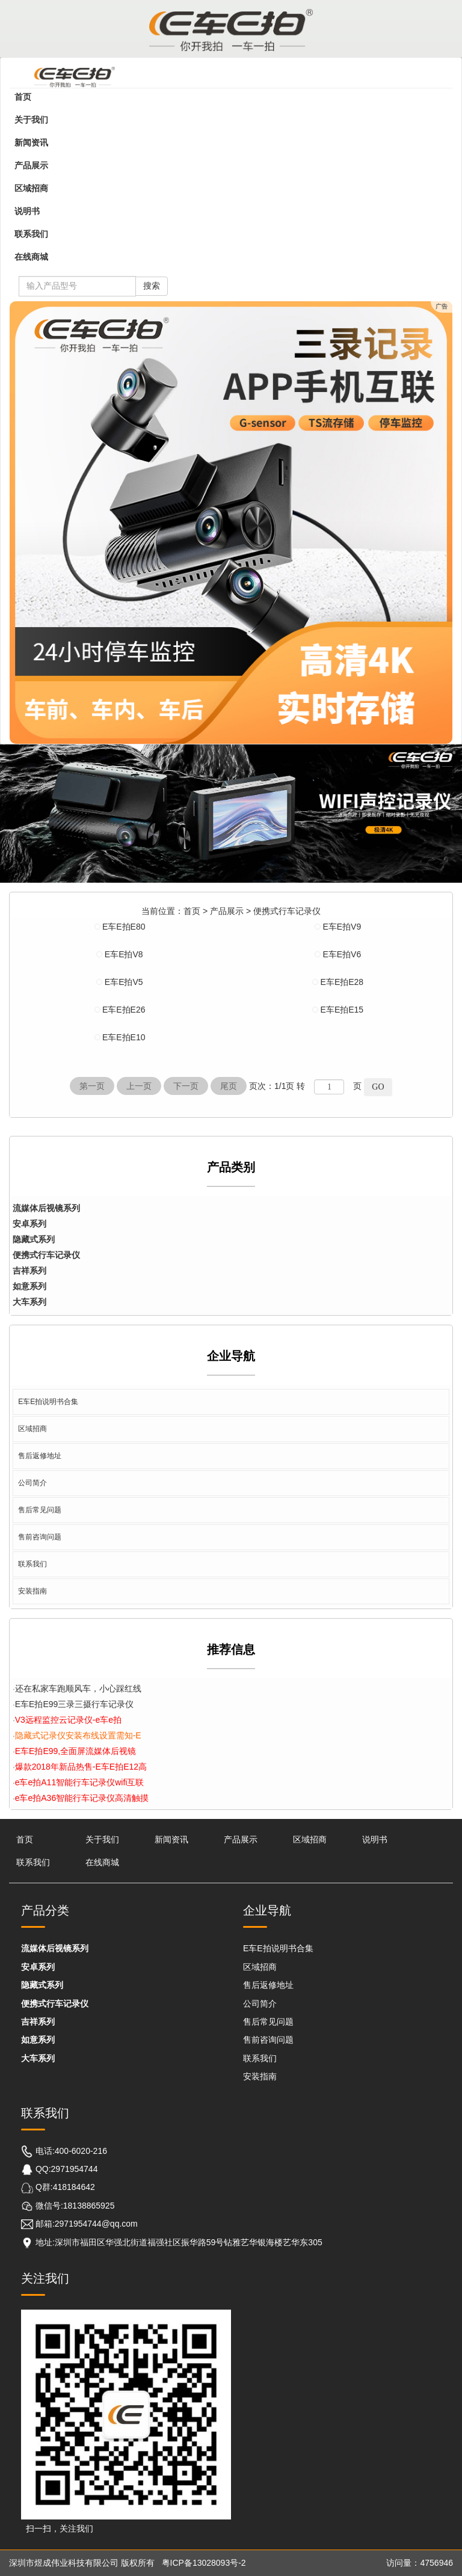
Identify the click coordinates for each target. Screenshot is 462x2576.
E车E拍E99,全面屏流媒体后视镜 (75, 1751)
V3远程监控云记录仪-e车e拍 (68, 1720)
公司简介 (32, 1483)
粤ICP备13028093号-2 (204, 2563)
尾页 (228, 1086)
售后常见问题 (39, 1510)
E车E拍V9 (341, 926)
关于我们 (31, 119)
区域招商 (31, 188)
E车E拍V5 (124, 982)
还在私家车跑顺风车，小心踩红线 (78, 1688)
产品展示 (31, 165)
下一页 (186, 1086)
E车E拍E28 (342, 982)
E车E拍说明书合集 (48, 1401)
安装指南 (32, 1591)
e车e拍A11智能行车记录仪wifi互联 (79, 1782)
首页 (22, 97)
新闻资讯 (31, 142)
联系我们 (31, 234)
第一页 (92, 1086)
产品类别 (231, 1167)
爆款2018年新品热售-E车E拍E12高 (81, 1766)
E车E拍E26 (124, 1009)
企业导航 (231, 1356)
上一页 (139, 1086)
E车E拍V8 (124, 954)
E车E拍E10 (124, 1037)
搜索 (151, 285)
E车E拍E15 (342, 1009)
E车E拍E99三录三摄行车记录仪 (74, 1704)
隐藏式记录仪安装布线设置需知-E (78, 1735)
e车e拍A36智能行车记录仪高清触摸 (82, 1798)
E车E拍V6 (341, 954)
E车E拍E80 (124, 926)
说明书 (27, 211)
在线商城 (31, 257)
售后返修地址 (39, 1456)
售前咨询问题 (39, 1537)
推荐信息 (231, 1649)
